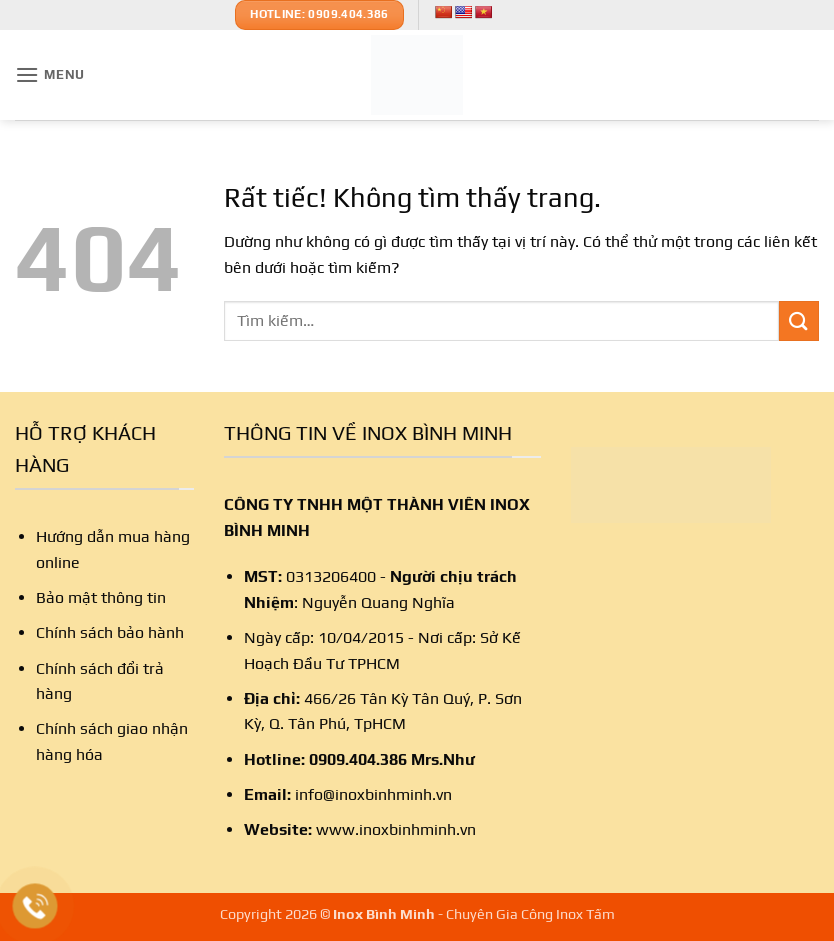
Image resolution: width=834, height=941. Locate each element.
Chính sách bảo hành (110, 632)
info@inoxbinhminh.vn (373, 794)
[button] (50, 74)
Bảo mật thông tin (101, 597)
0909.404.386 (358, 759)
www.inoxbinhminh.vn (396, 829)
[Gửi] (799, 320)
